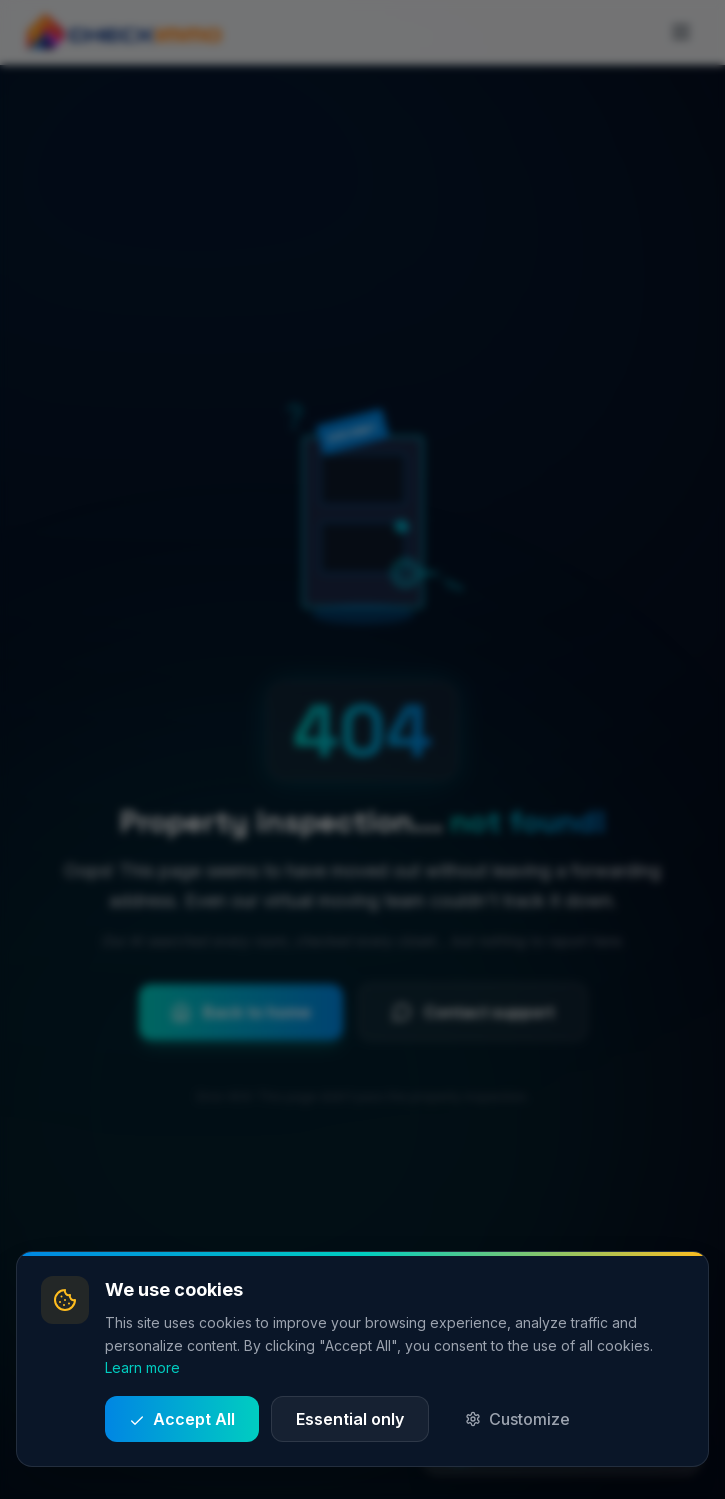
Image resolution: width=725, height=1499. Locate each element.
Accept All (182, 1419)
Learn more (142, 1367)
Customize (517, 1419)
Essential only (350, 1419)
